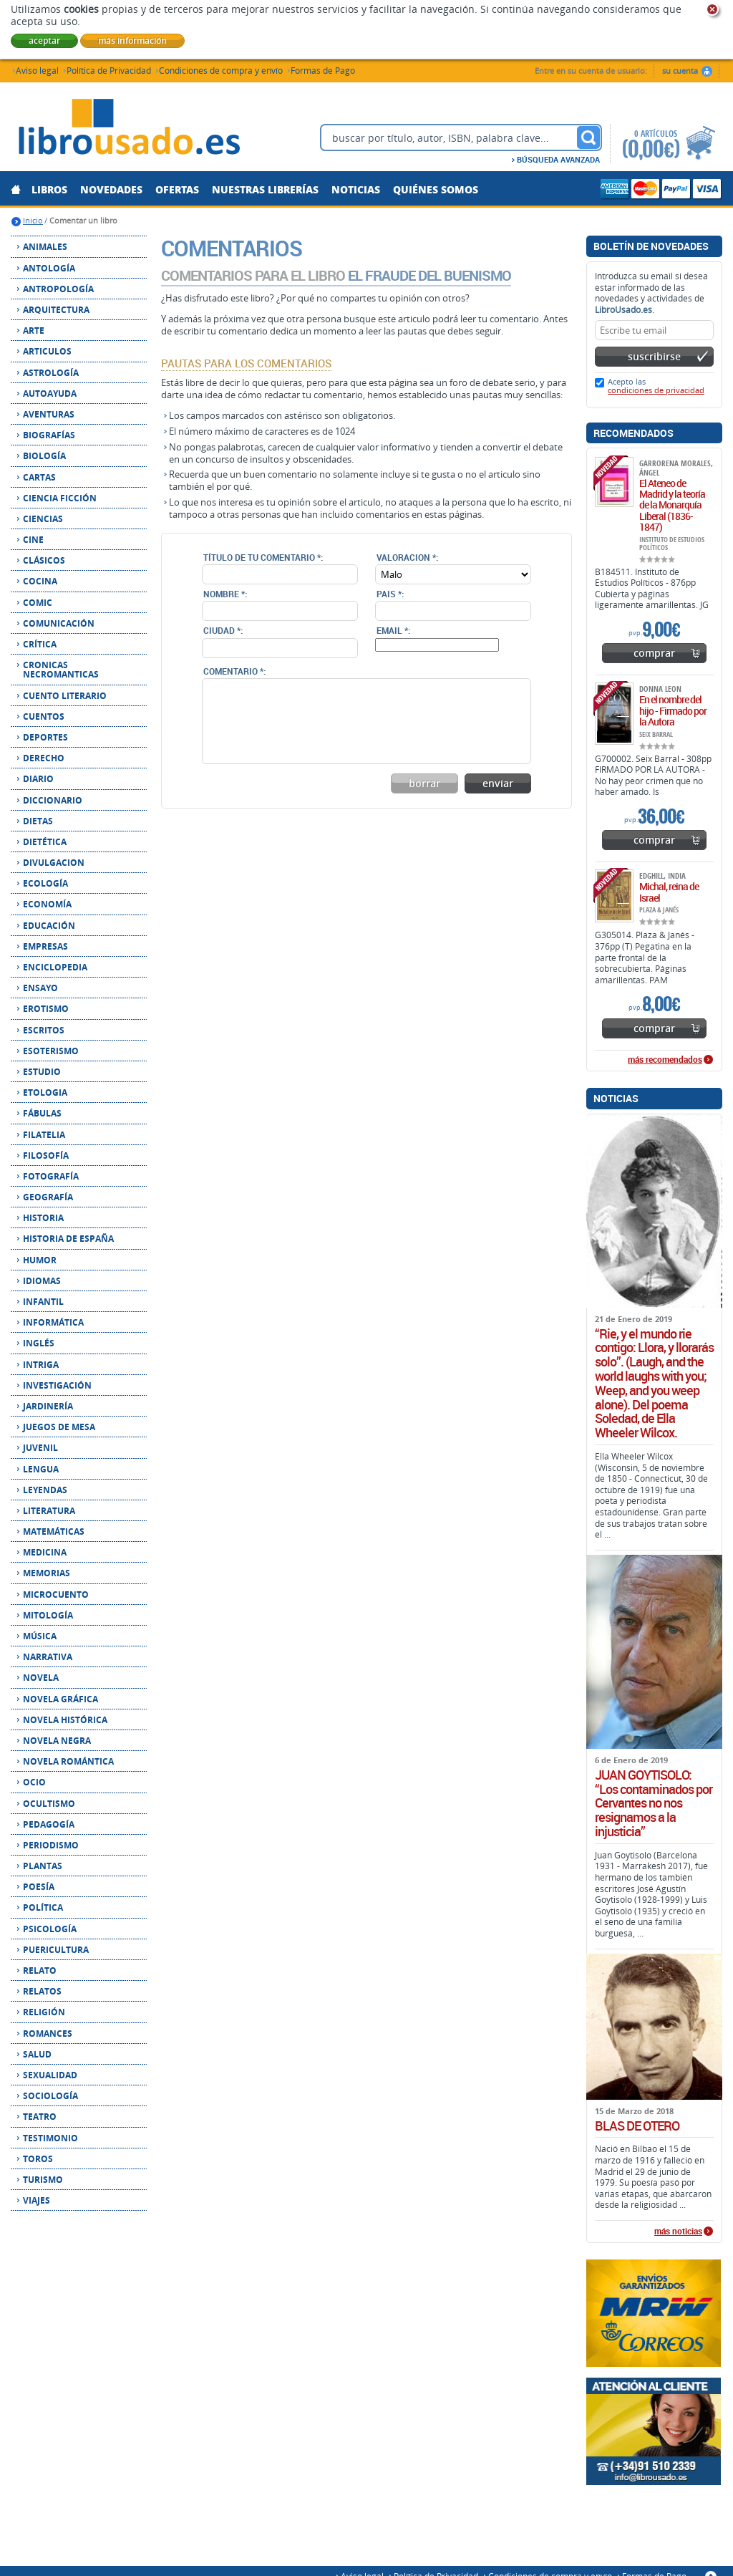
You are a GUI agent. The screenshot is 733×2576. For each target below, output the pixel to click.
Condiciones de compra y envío (221, 69)
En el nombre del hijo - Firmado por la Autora (673, 710)
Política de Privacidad (109, 69)
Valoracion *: (407, 557)
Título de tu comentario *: (263, 557)
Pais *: (390, 593)
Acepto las (656, 385)
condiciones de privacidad (656, 390)
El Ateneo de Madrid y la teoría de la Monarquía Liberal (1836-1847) (672, 505)
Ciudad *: (223, 630)
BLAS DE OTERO (637, 2126)
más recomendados (665, 1060)
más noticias (678, 2232)
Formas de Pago (323, 69)
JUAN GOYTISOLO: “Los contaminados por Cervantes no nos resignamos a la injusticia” (653, 1803)
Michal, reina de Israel (669, 892)
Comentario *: (234, 671)
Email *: (393, 630)
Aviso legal (37, 69)
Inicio (33, 220)
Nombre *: (225, 593)
